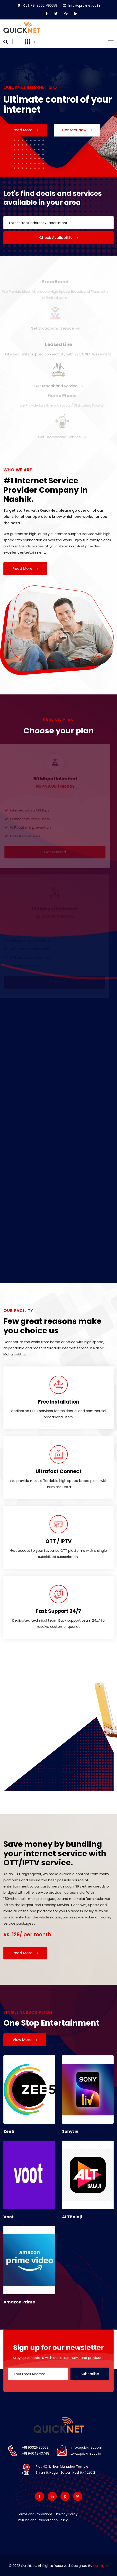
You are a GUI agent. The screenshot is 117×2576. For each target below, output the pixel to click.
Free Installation (58, 1401)
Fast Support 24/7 (58, 1611)
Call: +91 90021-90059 (37, 5)
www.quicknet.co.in (86, 2453)
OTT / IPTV (58, 1541)
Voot (8, 2217)
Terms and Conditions (34, 2514)
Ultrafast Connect (59, 1471)
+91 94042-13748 (35, 2453)
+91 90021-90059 (35, 2447)
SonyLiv (70, 2131)
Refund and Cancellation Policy (42, 2520)
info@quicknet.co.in (86, 2447)
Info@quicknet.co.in (81, 5)
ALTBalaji (72, 2217)
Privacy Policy (66, 2514)
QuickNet (100, 2565)
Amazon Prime (19, 2302)
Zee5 (8, 2131)
